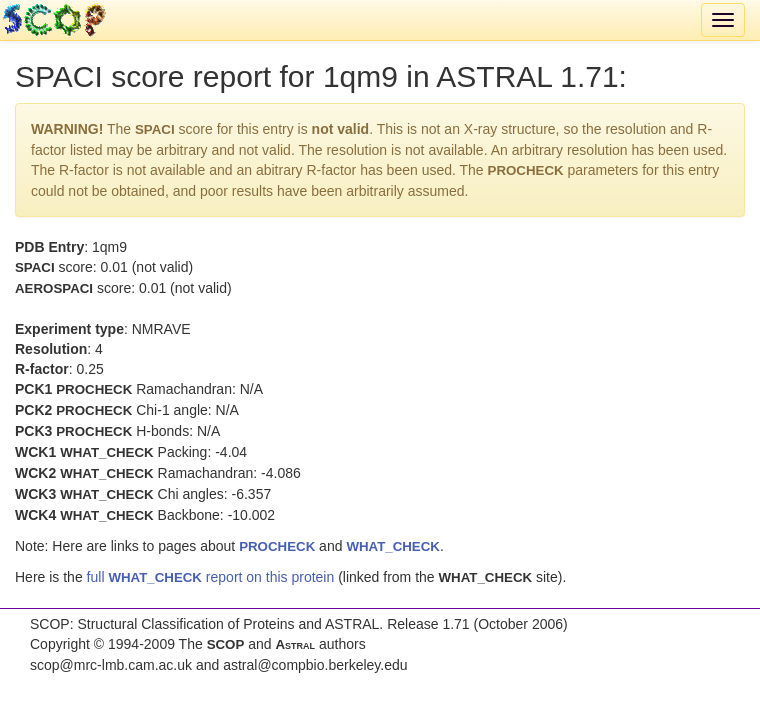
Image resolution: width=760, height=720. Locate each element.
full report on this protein (211, 577)
